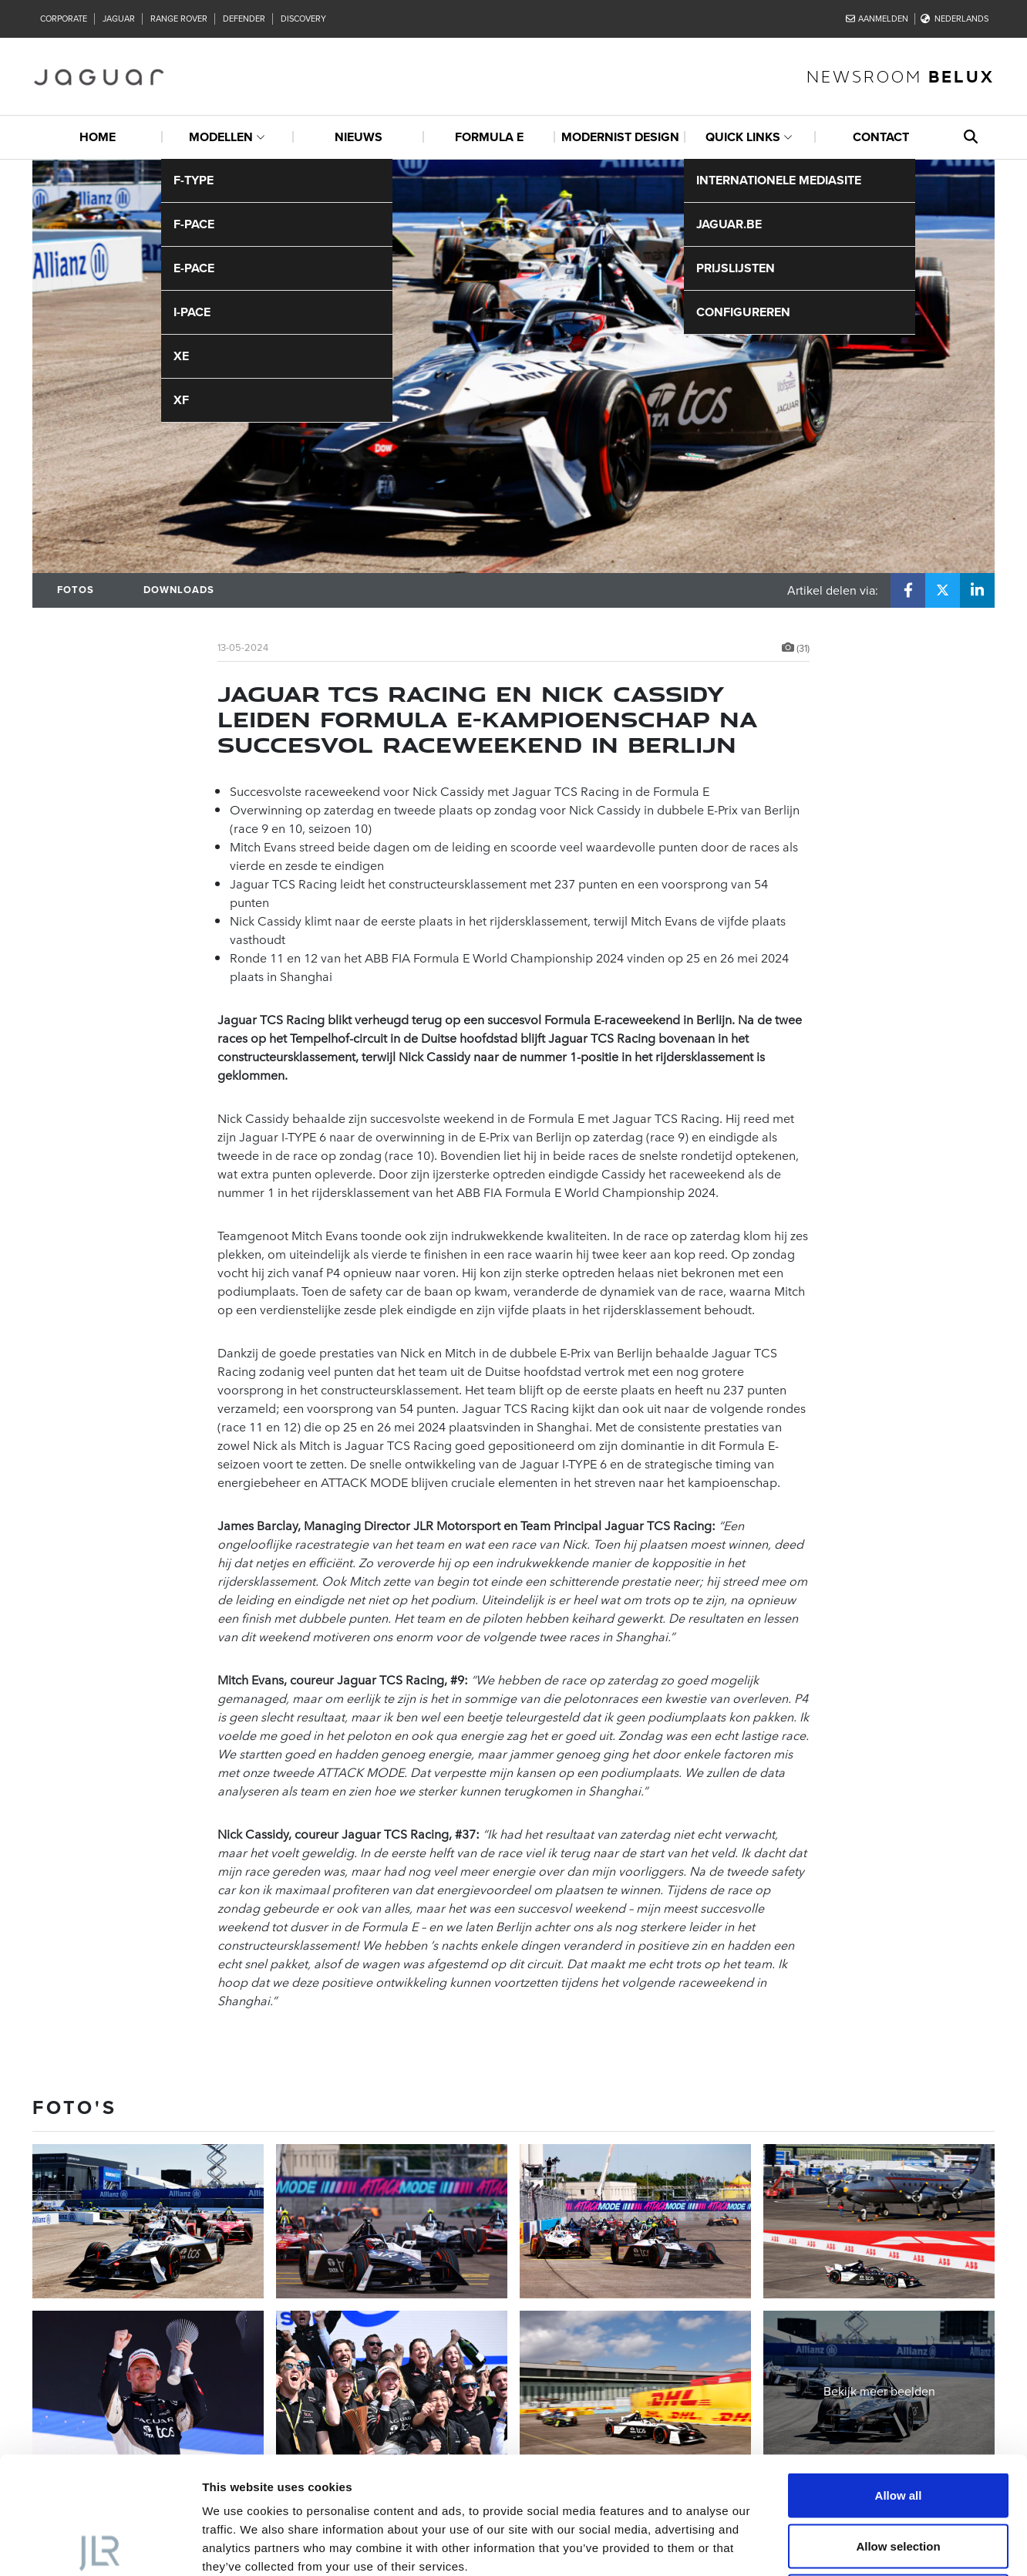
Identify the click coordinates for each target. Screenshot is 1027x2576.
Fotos (75, 589)
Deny (898, 2474)
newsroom (900, 76)
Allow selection (898, 2424)
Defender (244, 18)
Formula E (489, 137)
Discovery (303, 18)
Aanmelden (877, 18)
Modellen (221, 137)
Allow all (898, 2373)
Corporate (63, 18)
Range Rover (178, 18)
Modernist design (620, 137)
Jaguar (119, 18)
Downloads (178, 589)
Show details (809, 2545)
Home (97, 137)
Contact (881, 137)
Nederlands (954, 18)
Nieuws (358, 137)
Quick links (742, 137)
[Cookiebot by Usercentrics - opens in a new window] (99, 2545)
